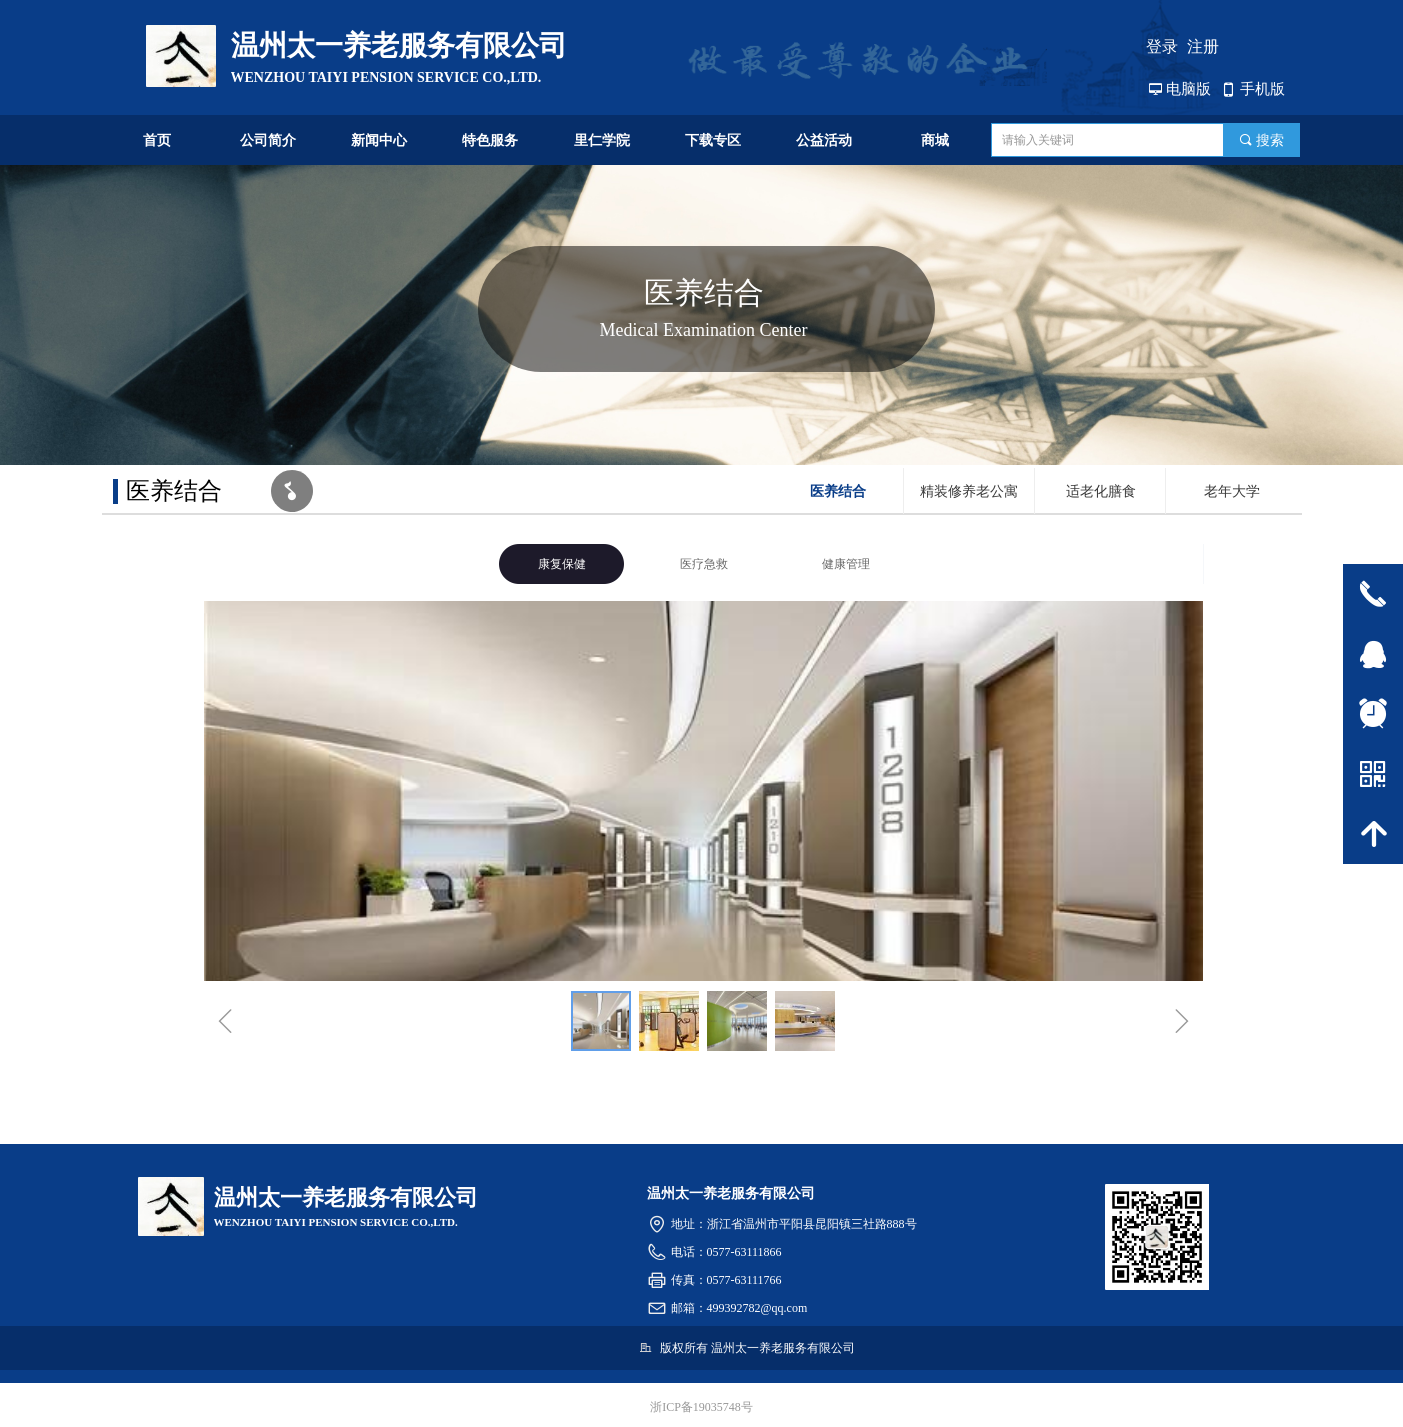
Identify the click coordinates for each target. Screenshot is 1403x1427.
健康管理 (846, 564)
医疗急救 (704, 564)
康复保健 (562, 564)
